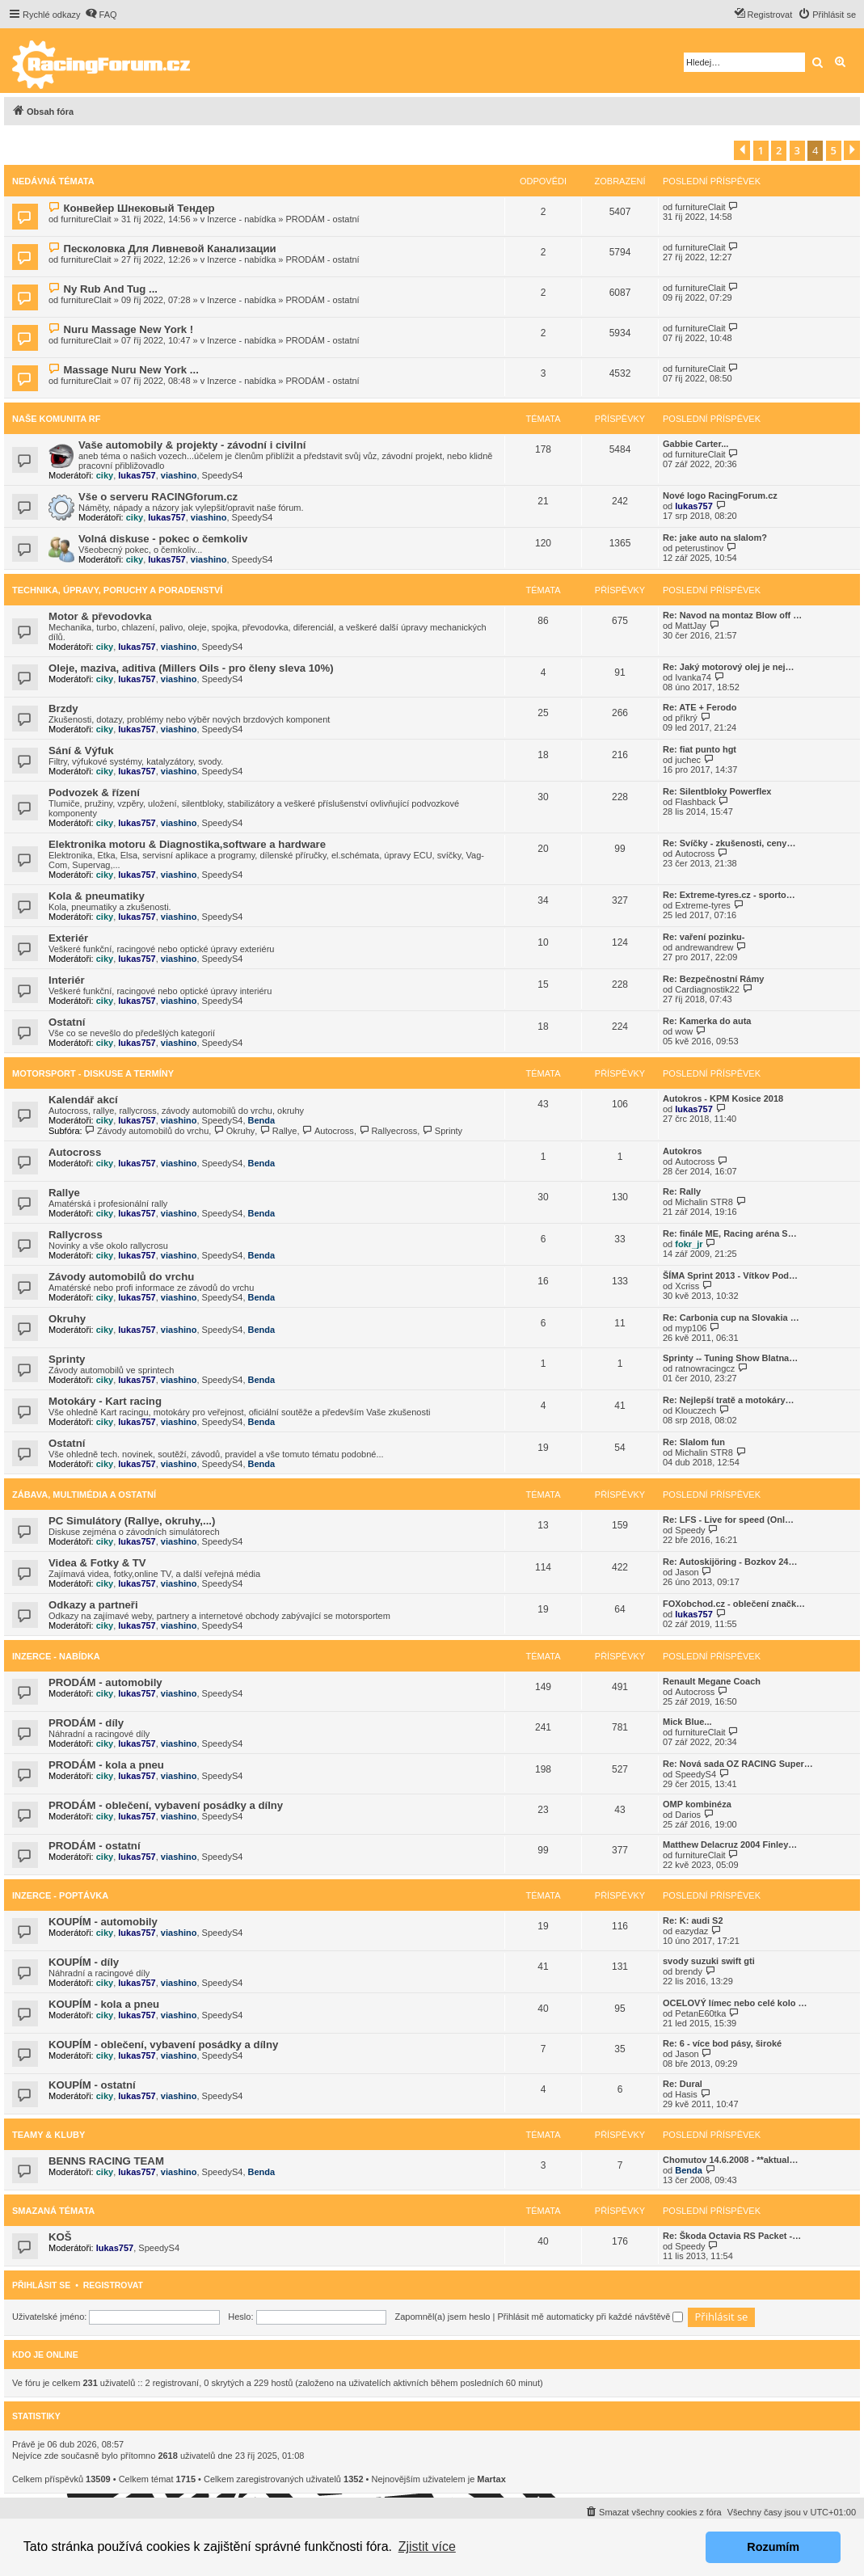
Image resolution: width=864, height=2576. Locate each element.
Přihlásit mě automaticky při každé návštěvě (590, 2316)
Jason (686, 1572)
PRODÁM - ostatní (323, 219)
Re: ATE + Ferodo (699, 707)
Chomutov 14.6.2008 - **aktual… (731, 2160)
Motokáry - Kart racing (105, 1401)
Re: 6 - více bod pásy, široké (722, 2043)
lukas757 (136, 475)
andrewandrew (704, 947)
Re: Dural (682, 2084)
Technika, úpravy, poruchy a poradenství (117, 590)
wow (684, 1031)
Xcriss (687, 1286)
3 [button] (797, 150)
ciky (104, 475)
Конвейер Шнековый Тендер (138, 208)
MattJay (690, 625)
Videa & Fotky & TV (97, 1563)
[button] (742, 150)
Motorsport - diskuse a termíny (93, 1073)
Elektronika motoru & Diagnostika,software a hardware (187, 844)
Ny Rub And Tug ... (110, 289)
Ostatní (66, 1022)
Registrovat (113, 2285)
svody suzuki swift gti (709, 1961)
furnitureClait (86, 219)
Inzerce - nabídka (241, 219)
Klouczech (695, 1410)
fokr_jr (688, 1244)
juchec (688, 760)
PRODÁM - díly (86, 1723)
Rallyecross (388, 1131)
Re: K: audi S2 (693, 1920)
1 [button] (761, 150)
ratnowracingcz (705, 1368)
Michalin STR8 (704, 1202)
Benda (262, 1120)
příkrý (686, 718)
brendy (688, 1971)
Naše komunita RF (56, 419)
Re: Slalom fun (694, 1442)
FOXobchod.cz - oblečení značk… (734, 1603)
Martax (491, 2479)
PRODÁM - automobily (105, 1682)
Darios (688, 1814)
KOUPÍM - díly (83, 1962)
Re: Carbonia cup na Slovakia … (731, 1317)
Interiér (66, 980)
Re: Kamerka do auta (707, 1021)
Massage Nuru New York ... (130, 370)
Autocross (694, 853)
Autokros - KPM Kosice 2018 (723, 1098)
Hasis (686, 2094)
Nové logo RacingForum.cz (720, 495)
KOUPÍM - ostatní (92, 2085)
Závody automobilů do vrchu (147, 1131)
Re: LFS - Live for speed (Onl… (728, 1519)
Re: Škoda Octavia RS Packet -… (732, 2236)
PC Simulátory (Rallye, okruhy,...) (131, 1521)
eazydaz (691, 1931)
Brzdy (63, 708)
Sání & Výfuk (81, 750)
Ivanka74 (693, 677)
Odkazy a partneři (93, 1605)
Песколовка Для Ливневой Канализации (169, 248)
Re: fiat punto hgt (699, 749)
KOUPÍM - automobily (103, 1922)
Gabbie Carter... (695, 444)
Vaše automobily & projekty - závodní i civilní (192, 445)
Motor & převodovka (100, 616)
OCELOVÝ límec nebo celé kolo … (735, 2003)
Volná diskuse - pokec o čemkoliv (162, 539)
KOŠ (60, 2237)
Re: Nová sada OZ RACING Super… (738, 1764)
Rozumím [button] (773, 2546)
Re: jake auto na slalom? (715, 537)
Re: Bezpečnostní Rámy (713, 979)
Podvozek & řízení (94, 792)
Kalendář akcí (83, 1100)
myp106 (690, 1328)
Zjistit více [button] (427, 2546)
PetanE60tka (700, 2013)
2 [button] (779, 150)
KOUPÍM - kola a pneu (103, 2004)
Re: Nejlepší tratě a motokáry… (728, 1400)
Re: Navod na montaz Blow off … (732, 615)
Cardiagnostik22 (707, 989)
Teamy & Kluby (48, 2135)
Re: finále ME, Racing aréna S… (730, 1233)
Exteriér (68, 938)
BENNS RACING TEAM (106, 2161)
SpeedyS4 (222, 475)
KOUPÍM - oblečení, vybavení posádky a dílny (163, 2044)
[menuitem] (101, 14)
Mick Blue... (687, 1721)
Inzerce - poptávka (60, 1895)
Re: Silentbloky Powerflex (717, 791)
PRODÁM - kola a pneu (106, 1765)
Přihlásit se (41, 2285)
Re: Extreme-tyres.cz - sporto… (729, 895)
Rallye (278, 1131)
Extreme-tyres (702, 905)
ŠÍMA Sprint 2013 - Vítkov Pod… (730, 1275)
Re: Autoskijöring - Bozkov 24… (730, 1561)
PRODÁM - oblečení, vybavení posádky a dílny (165, 1805)
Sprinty (442, 1131)
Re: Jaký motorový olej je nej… (728, 667)
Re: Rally (682, 1191)
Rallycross (75, 1235)
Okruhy (234, 1131)
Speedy (690, 1530)
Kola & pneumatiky (96, 896)
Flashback (695, 802)
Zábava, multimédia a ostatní (84, 1494)
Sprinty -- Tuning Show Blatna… (730, 1358)
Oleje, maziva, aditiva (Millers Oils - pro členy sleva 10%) (191, 668)
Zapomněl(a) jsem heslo (442, 2316)
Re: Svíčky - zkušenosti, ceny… (729, 843)
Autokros (682, 1151)
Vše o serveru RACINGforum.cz (158, 497)
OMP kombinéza (697, 1804)
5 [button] (834, 150)
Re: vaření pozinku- (703, 937)
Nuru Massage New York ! (128, 329)
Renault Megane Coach (712, 1681)
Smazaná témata (53, 2211)
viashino (179, 475)
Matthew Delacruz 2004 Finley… (730, 1844)
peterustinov (699, 548)
